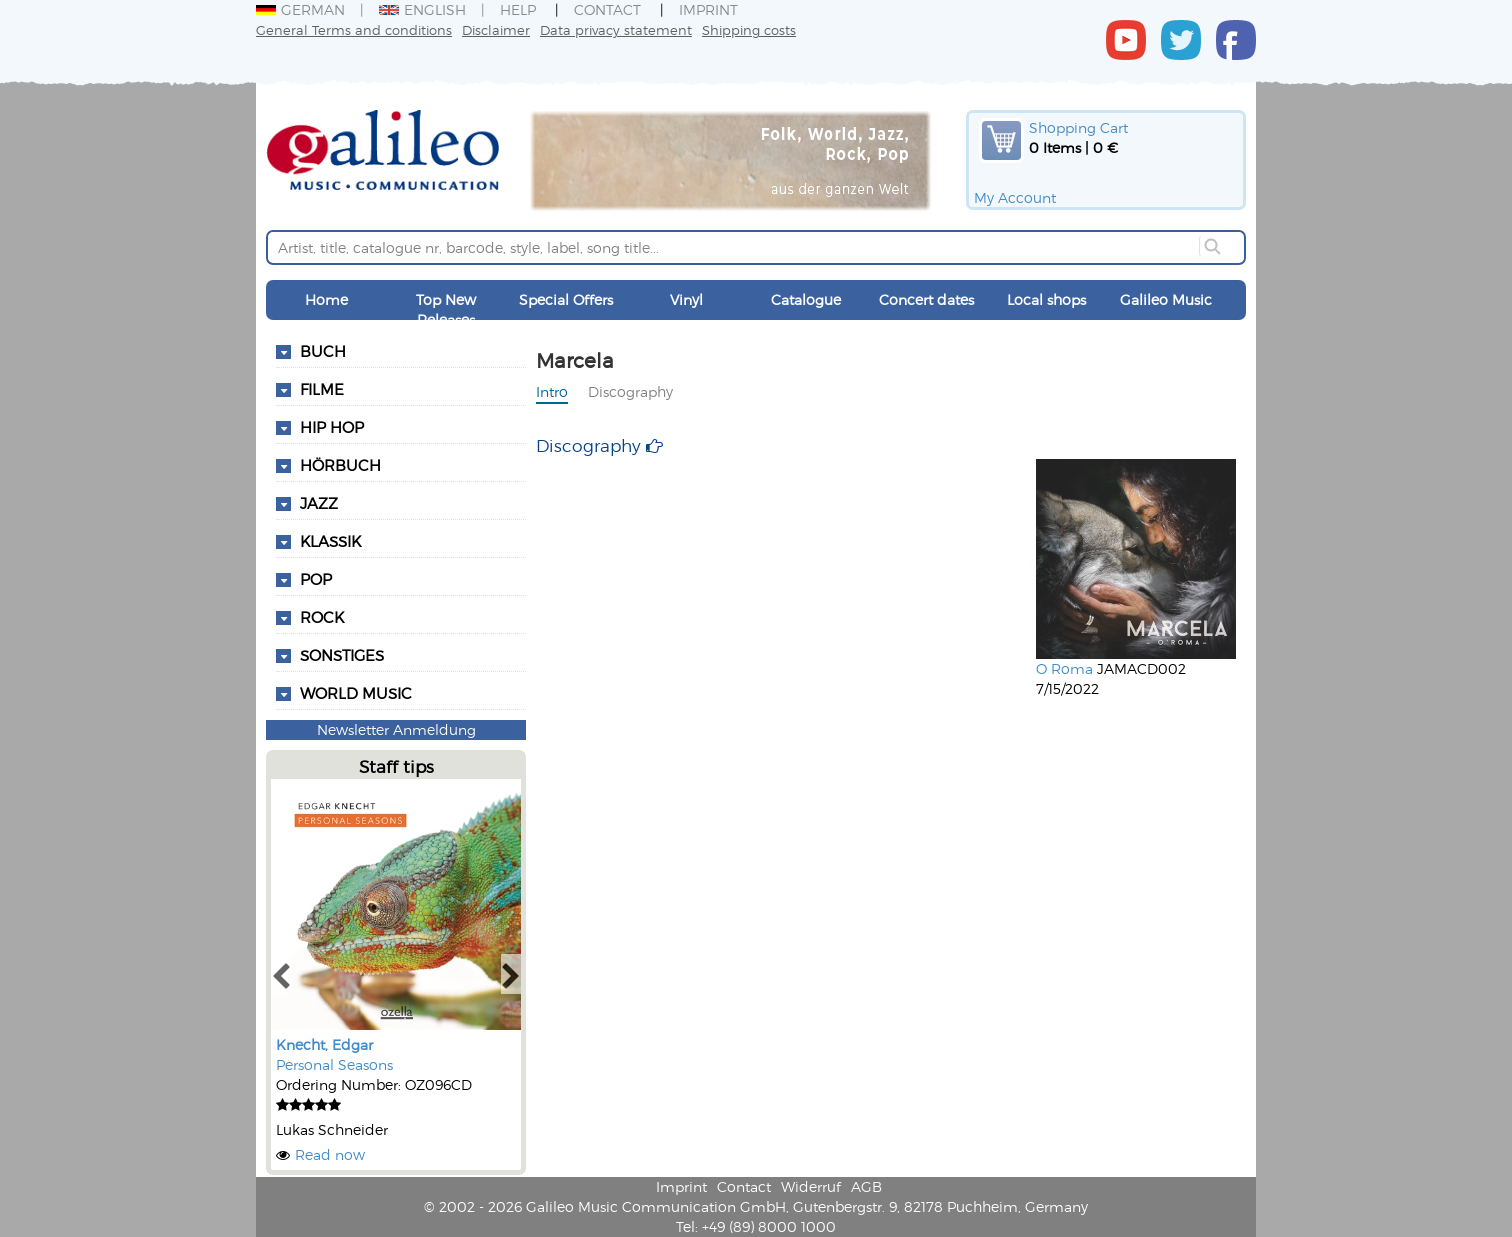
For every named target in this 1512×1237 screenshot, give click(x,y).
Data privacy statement (616, 29)
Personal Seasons (334, 1064)
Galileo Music (1166, 299)
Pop (316, 579)
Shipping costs (749, 29)
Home (326, 299)
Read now (330, 1154)
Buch (323, 351)
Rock (322, 617)
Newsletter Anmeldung (396, 729)
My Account (1015, 197)
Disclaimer (496, 29)
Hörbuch (340, 465)
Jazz (319, 503)
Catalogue (806, 299)
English (422, 9)
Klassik (330, 541)
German (300, 9)
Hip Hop (332, 427)
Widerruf (811, 1186)
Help (518, 9)
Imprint (708, 9)
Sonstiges (342, 655)
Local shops (1046, 299)
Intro (552, 391)
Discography (630, 391)
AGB (866, 1186)
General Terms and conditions (354, 29)
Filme (322, 389)
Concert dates (926, 299)
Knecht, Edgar (324, 1044)
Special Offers (566, 299)
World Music (356, 693)
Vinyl (686, 299)
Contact (607, 9)
